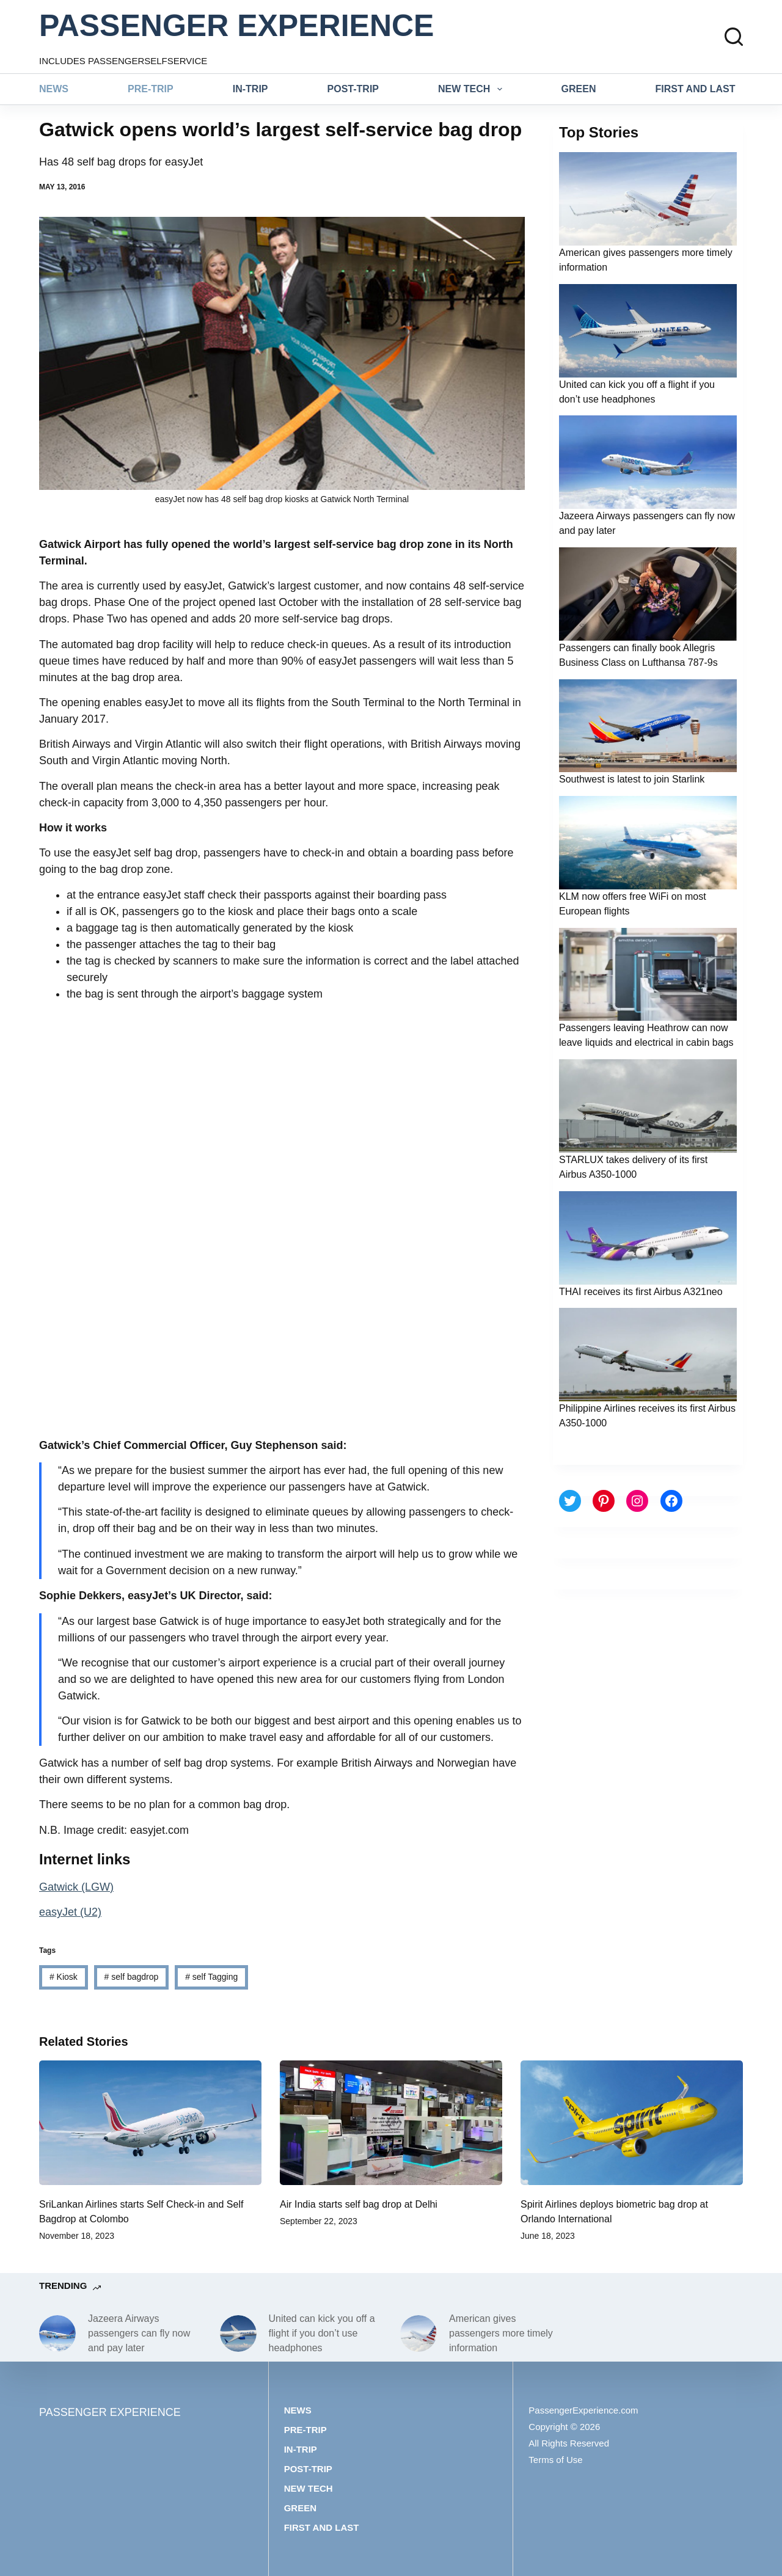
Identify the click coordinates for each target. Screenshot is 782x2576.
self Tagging (211, 1977)
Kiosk (63, 1977)
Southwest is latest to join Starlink (631, 779)
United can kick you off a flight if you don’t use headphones (322, 2333)
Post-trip (353, 89)
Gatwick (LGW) (76, 1887)
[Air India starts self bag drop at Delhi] (391, 2123)
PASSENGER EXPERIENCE (236, 26)
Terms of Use (555, 2459)
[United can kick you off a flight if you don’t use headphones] (238, 2333)
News (53, 89)
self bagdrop (131, 1977)
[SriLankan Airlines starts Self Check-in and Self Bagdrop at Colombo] (150, 2123)
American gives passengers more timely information (501, 2333)
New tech (472, 89)
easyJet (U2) (70, 1912)
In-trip (250, 89)
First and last (696, 89)
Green (578, 89)
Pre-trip (151, 89)
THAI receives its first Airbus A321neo (641, 1291)
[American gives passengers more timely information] (418, 2333)
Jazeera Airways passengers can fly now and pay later (139, 2333)
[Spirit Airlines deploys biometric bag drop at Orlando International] (632, 2123)
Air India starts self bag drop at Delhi (358, 2204)
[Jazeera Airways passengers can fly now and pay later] (57, 2333)
